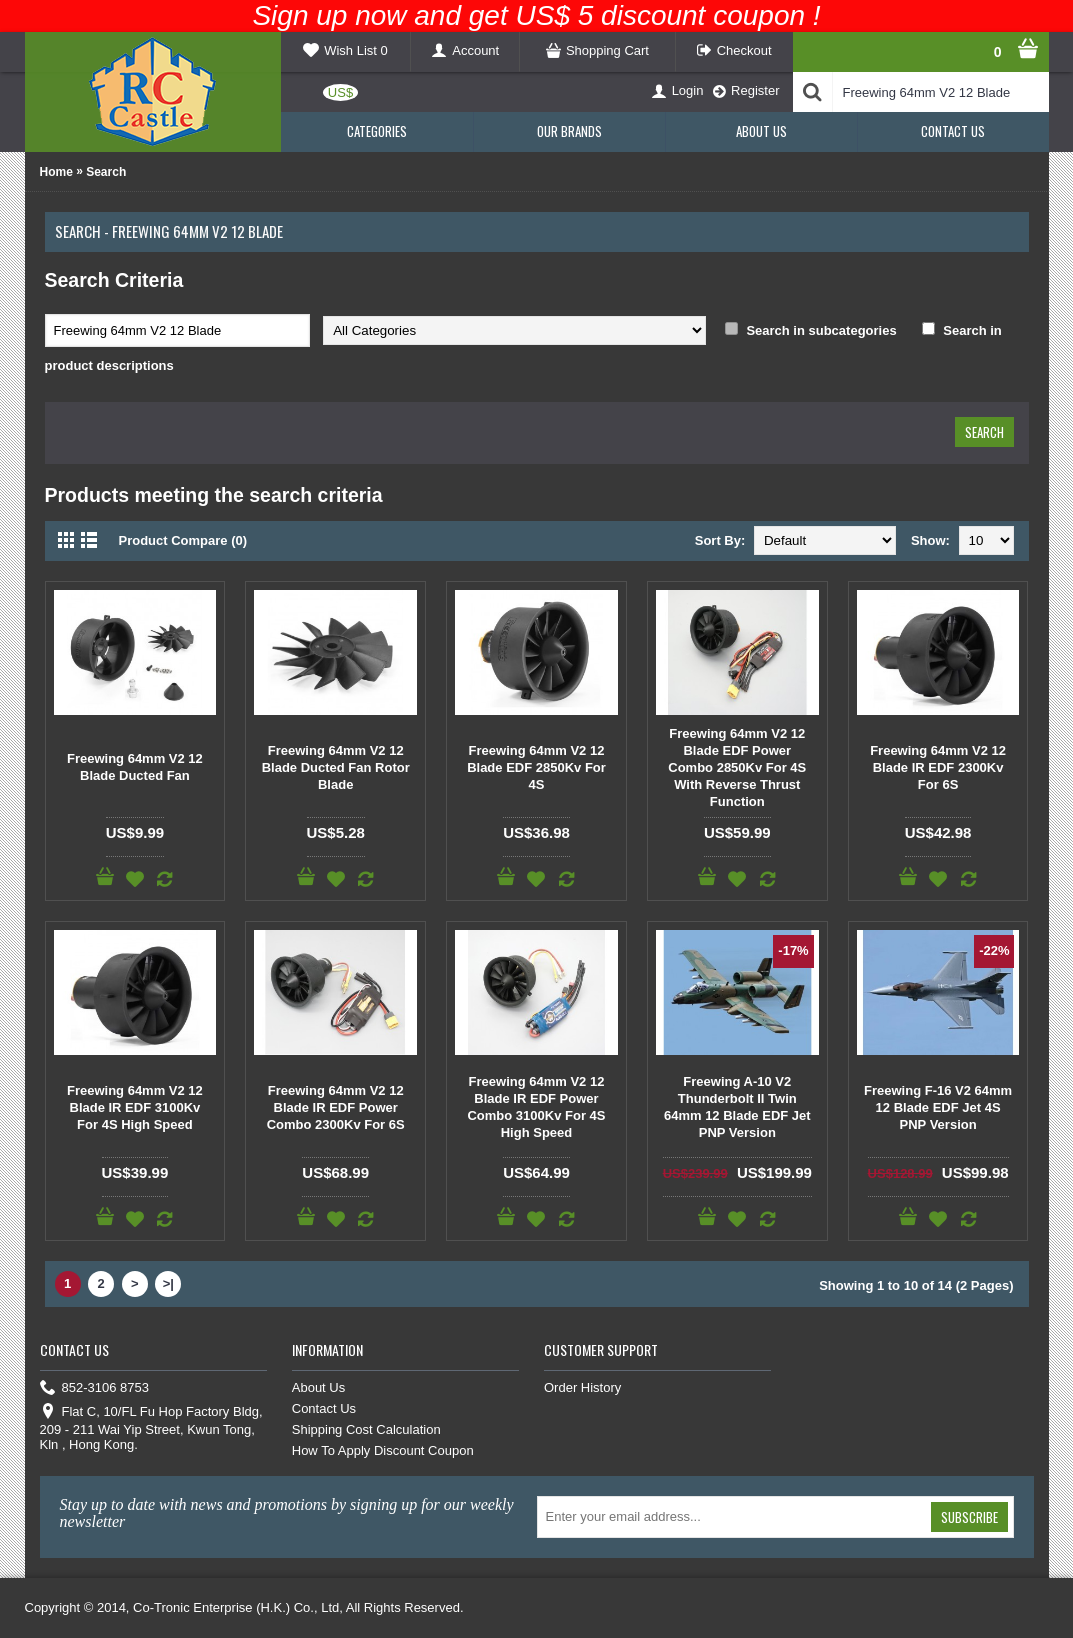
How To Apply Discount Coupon (383, 1450)
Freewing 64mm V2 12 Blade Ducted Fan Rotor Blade (336, 767)
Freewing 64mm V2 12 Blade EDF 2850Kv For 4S (536, 767)
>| (168, 1283)
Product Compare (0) (183, 540)
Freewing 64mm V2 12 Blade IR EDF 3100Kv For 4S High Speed (135, 1107)
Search (106, 172)
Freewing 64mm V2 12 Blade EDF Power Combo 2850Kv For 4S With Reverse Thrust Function (737, 767)
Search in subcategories (821, 330)
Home (56, 172)
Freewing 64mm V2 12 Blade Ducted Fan (135, 767)
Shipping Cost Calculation (366, 1429)
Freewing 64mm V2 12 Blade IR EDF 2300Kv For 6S (938, 767)
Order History (582, 1387)
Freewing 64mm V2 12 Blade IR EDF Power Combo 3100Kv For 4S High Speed (536, 1107)
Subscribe (969, 1517)
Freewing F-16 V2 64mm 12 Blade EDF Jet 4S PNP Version (938, 1107)
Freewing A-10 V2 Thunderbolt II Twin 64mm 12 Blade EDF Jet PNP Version (737, 1107)
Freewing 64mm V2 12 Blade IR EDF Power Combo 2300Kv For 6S (336, 1107)
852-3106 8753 (94, 1388)
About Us (318, 1387)
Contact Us (324, 1408)
